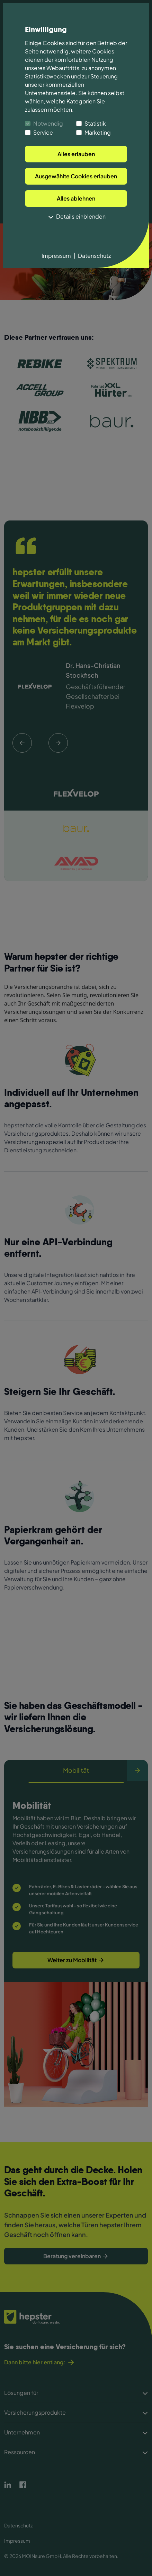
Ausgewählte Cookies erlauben (76, 176)
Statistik (95, 123)
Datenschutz (94, 255)
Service (43, 132)
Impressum (56, 255)
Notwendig (48, 123)
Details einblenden (76, 217)
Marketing (97, 132)
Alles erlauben (76, 154)
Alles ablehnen (76, 198)
